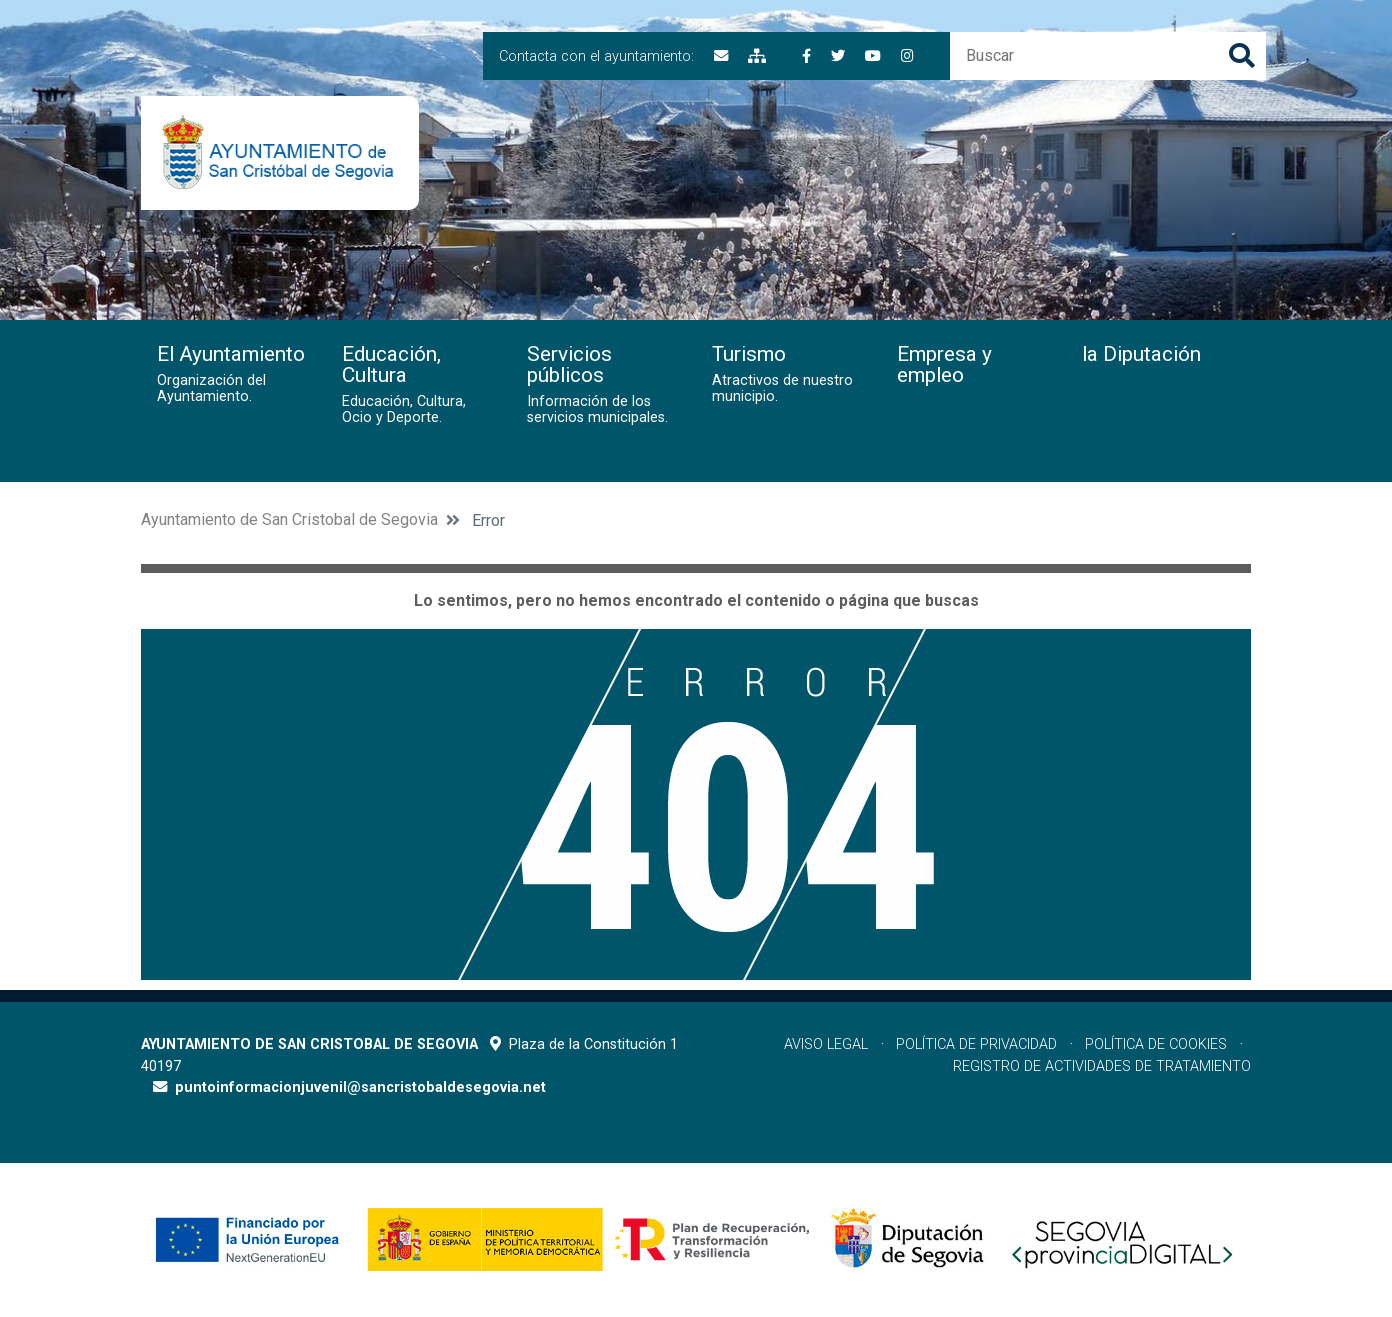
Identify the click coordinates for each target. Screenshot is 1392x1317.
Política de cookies (1156, 1044)
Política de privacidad (976, 1044)
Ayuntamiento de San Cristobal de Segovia (289, 519)
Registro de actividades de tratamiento (1102, 1066)
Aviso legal (826, 1044)
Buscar (1242, 55)
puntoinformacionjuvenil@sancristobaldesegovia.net (360, 1087)
